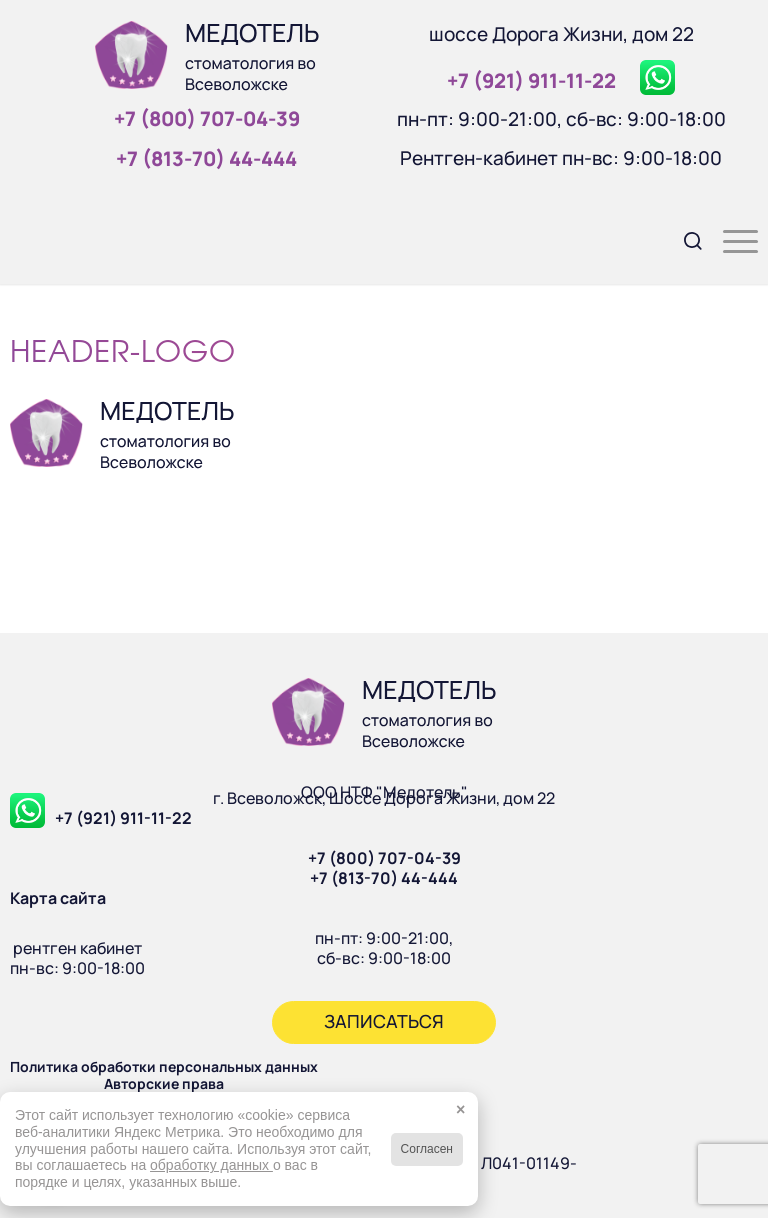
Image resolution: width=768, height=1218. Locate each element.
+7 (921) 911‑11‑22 (531, 80)
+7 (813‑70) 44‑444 (206, 158)
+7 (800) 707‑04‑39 (207, 118)
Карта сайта (58, 898)
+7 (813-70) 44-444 (384, 878)
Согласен (427, 1149)
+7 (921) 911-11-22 (123, 818)
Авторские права (164, 1083)
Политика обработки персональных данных (164, 1066)
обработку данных (211, 1165)
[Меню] (730, 239)
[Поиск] (683, 239)
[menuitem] (683, 239)
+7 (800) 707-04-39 (384, 858)
